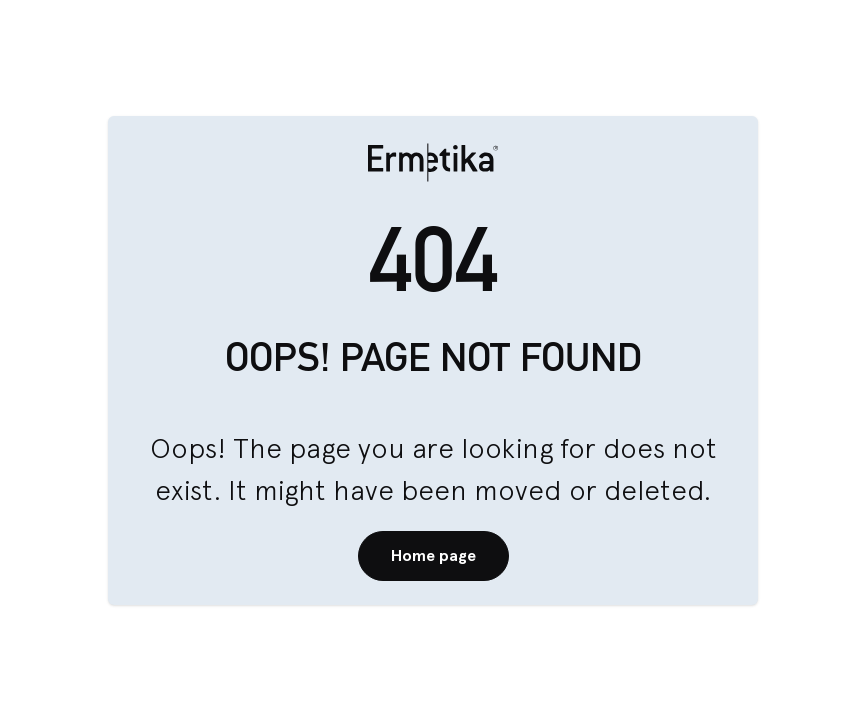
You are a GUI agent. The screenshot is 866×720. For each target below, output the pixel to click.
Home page (433, 555)
